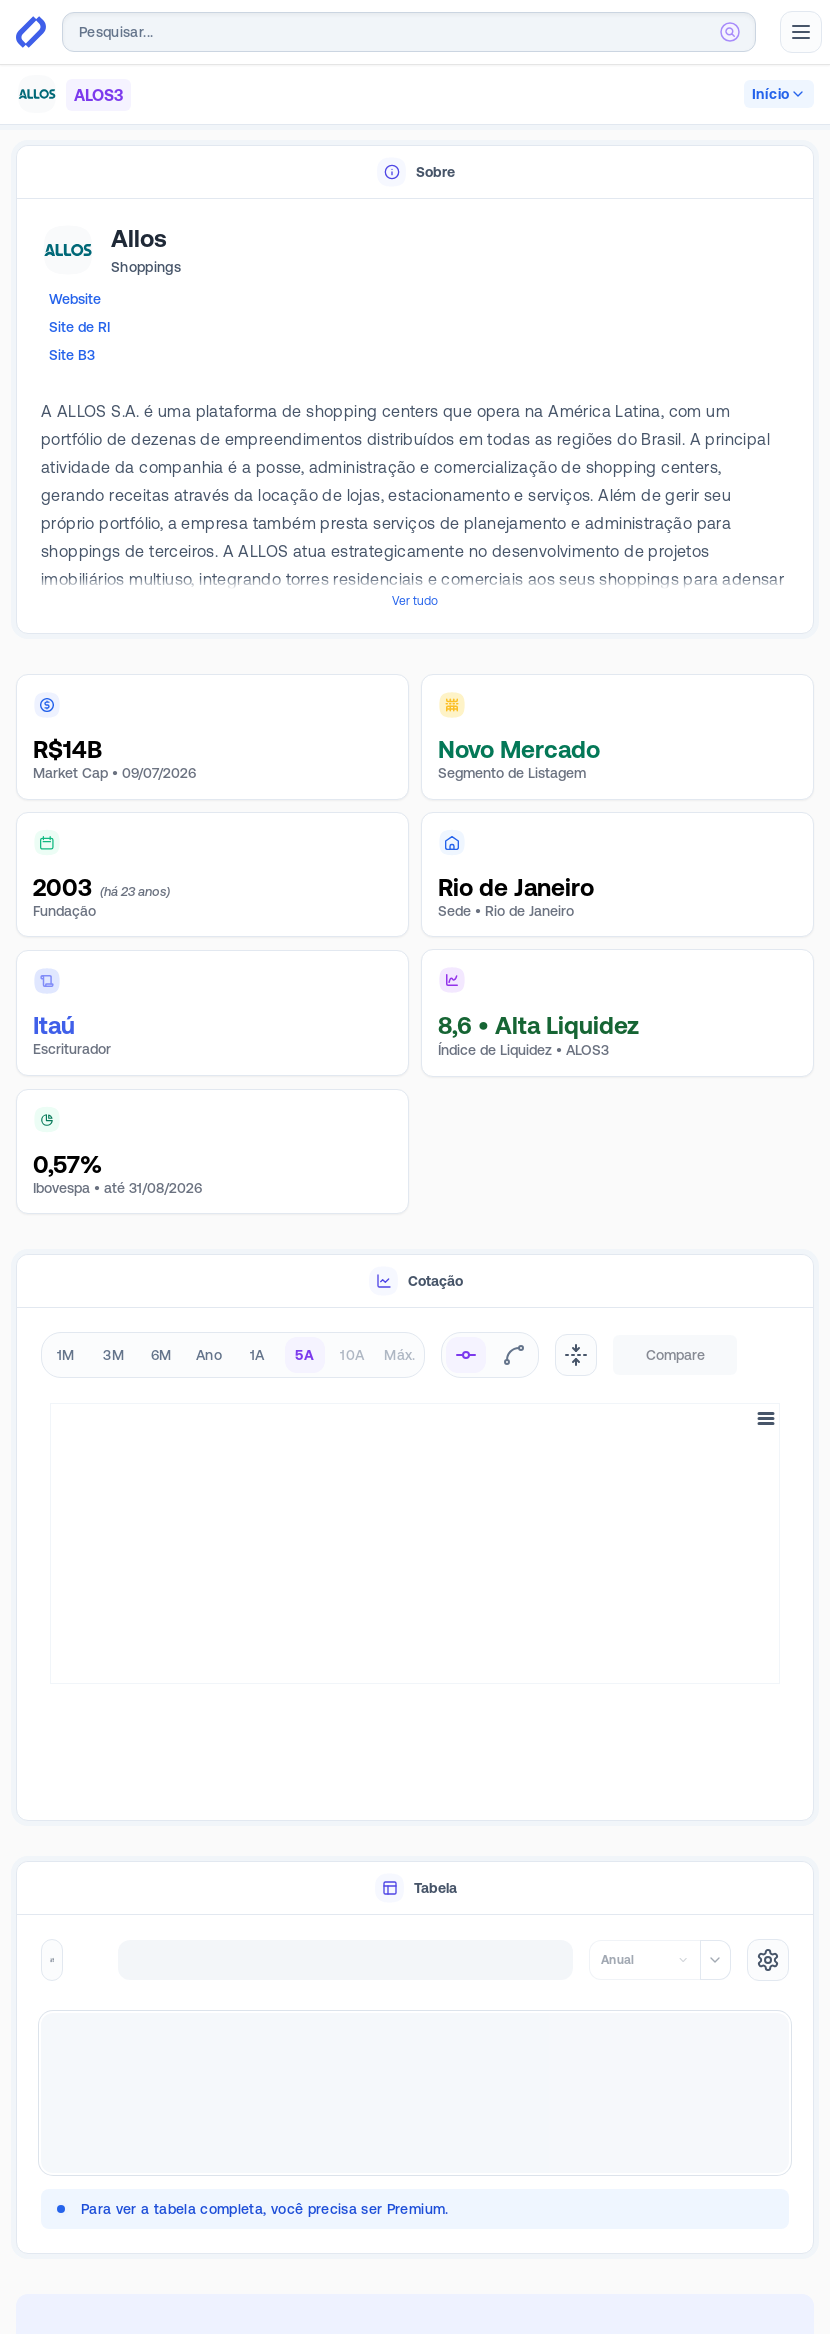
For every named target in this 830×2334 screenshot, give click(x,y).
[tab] (415, 172)
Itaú (54, 1025)
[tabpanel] (415, 417)
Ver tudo (415, 601)
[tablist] (415, 172)
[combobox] (409, 32)
